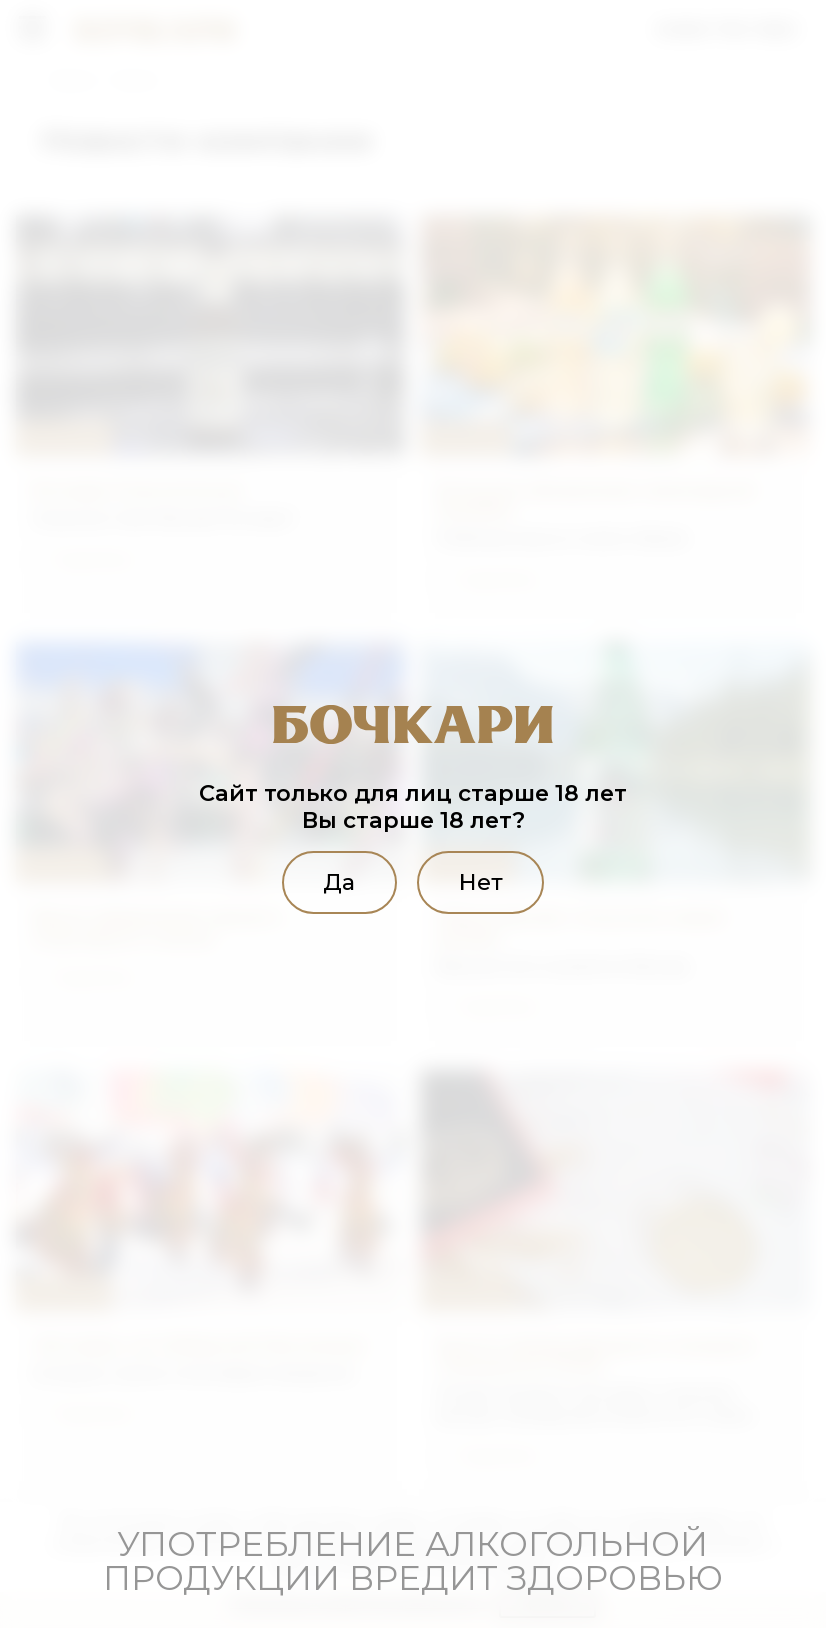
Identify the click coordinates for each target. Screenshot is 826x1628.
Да (339, 882)
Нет (481, 882)
